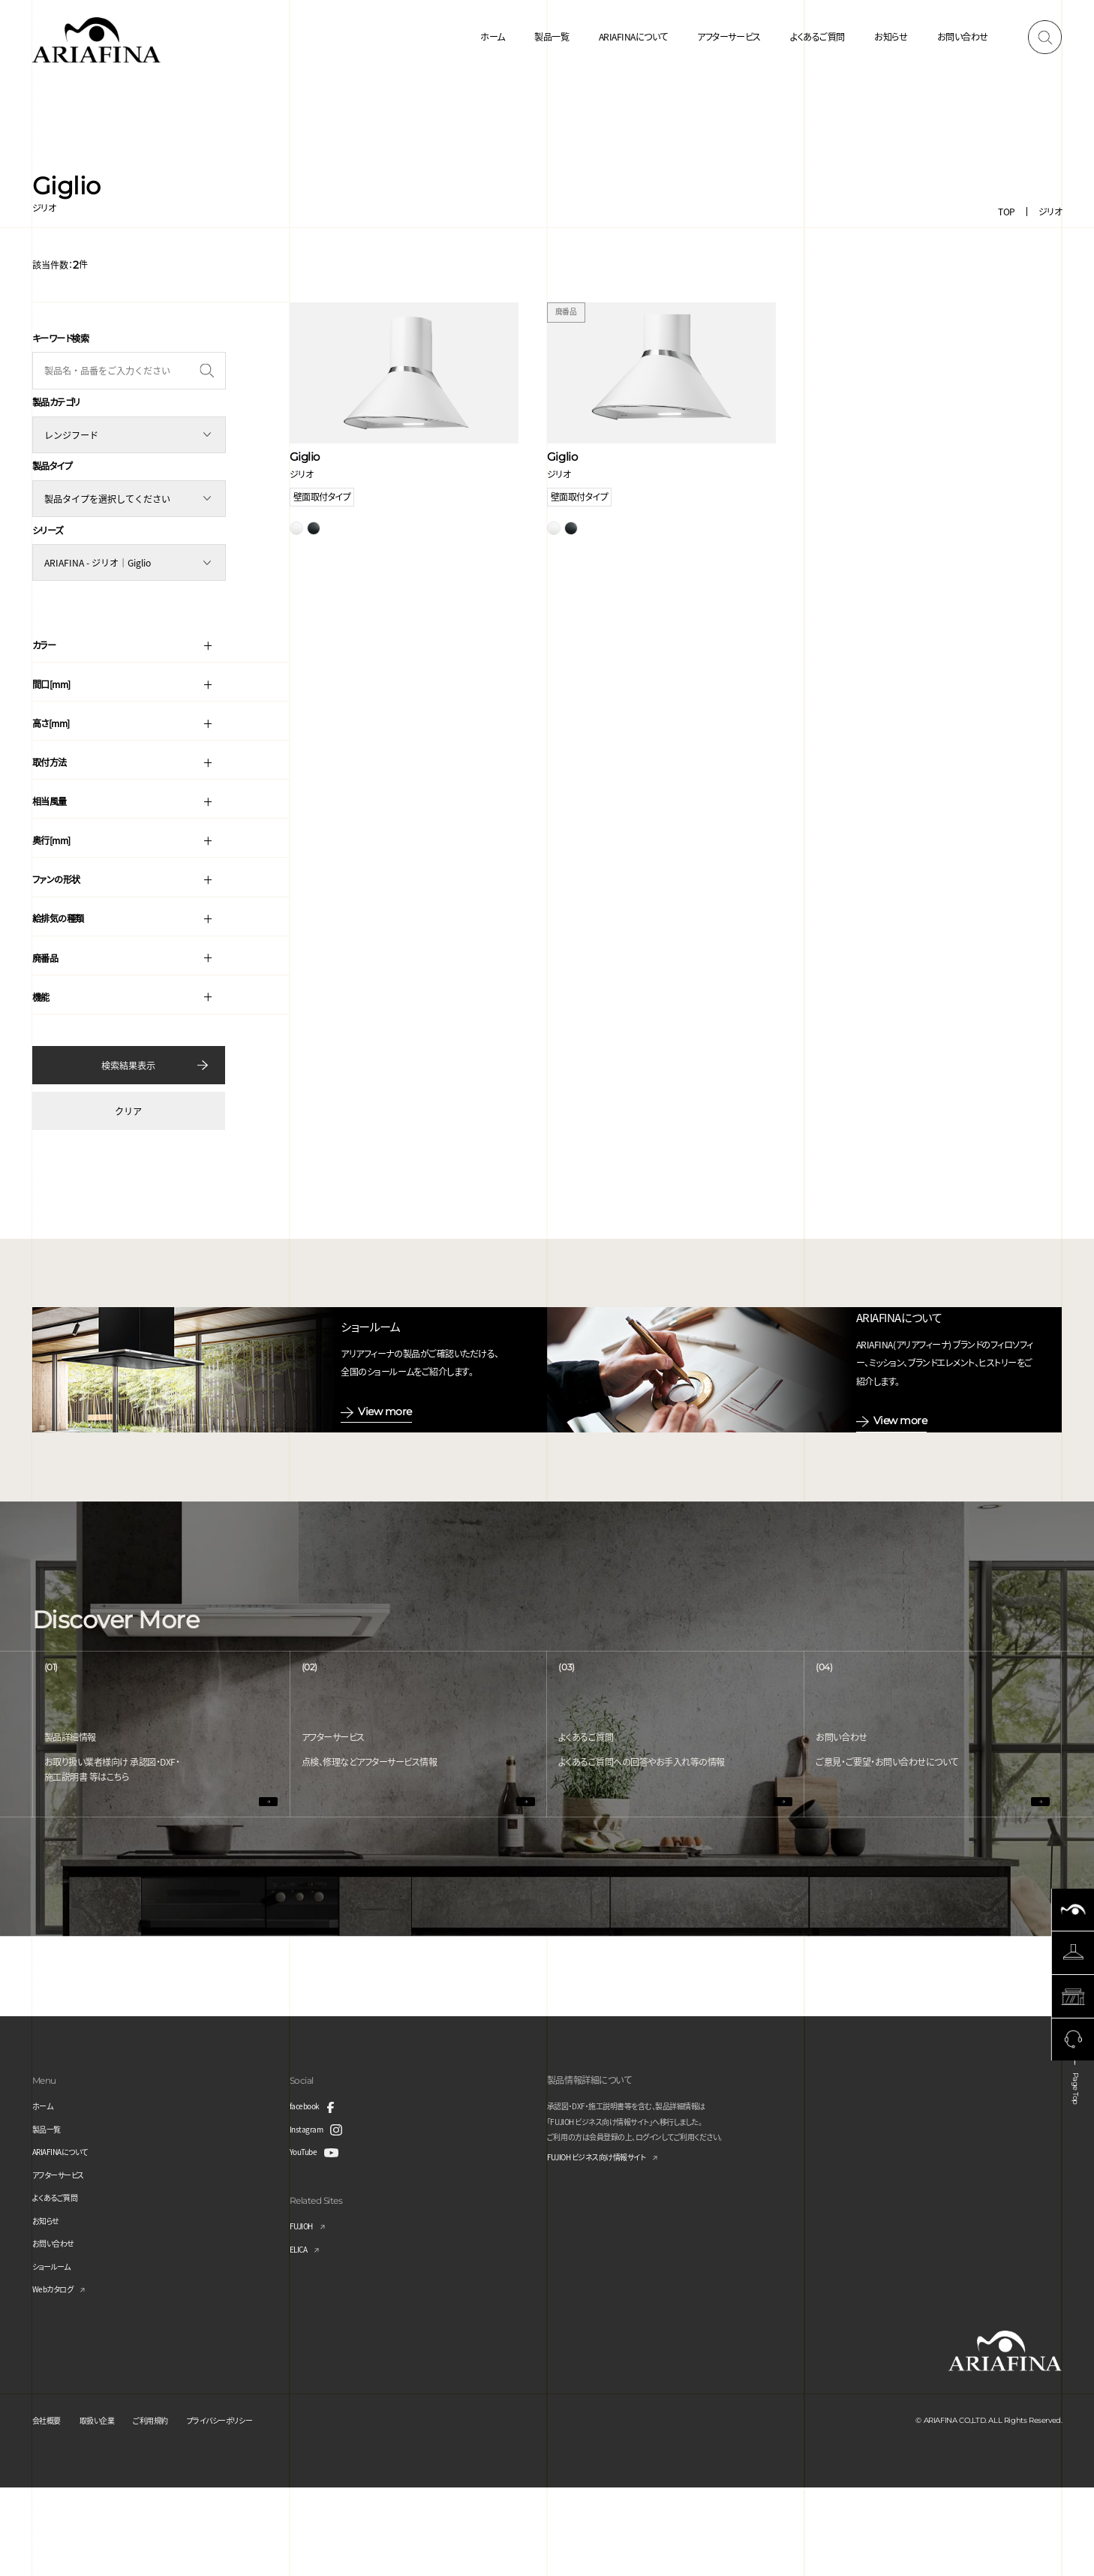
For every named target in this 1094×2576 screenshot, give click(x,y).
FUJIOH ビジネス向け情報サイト (608, 2246)
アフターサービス (728, 36)
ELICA (301, 2336)
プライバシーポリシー (247, 2508)
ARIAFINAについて (633, 36)
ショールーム (55, 2353)
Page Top (1073, 2175)
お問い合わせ (962, 36)
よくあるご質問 (817, 36)
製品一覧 (551, 36)
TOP (1006, 211)
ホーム (492, 36)
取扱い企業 (107, 2508)
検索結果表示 (128, 1058)
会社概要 (49, 2508)
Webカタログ (57, 2376)
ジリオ (1050, 211)
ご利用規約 (167, 2508)
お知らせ (890, 36)
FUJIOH (305, 2313)
